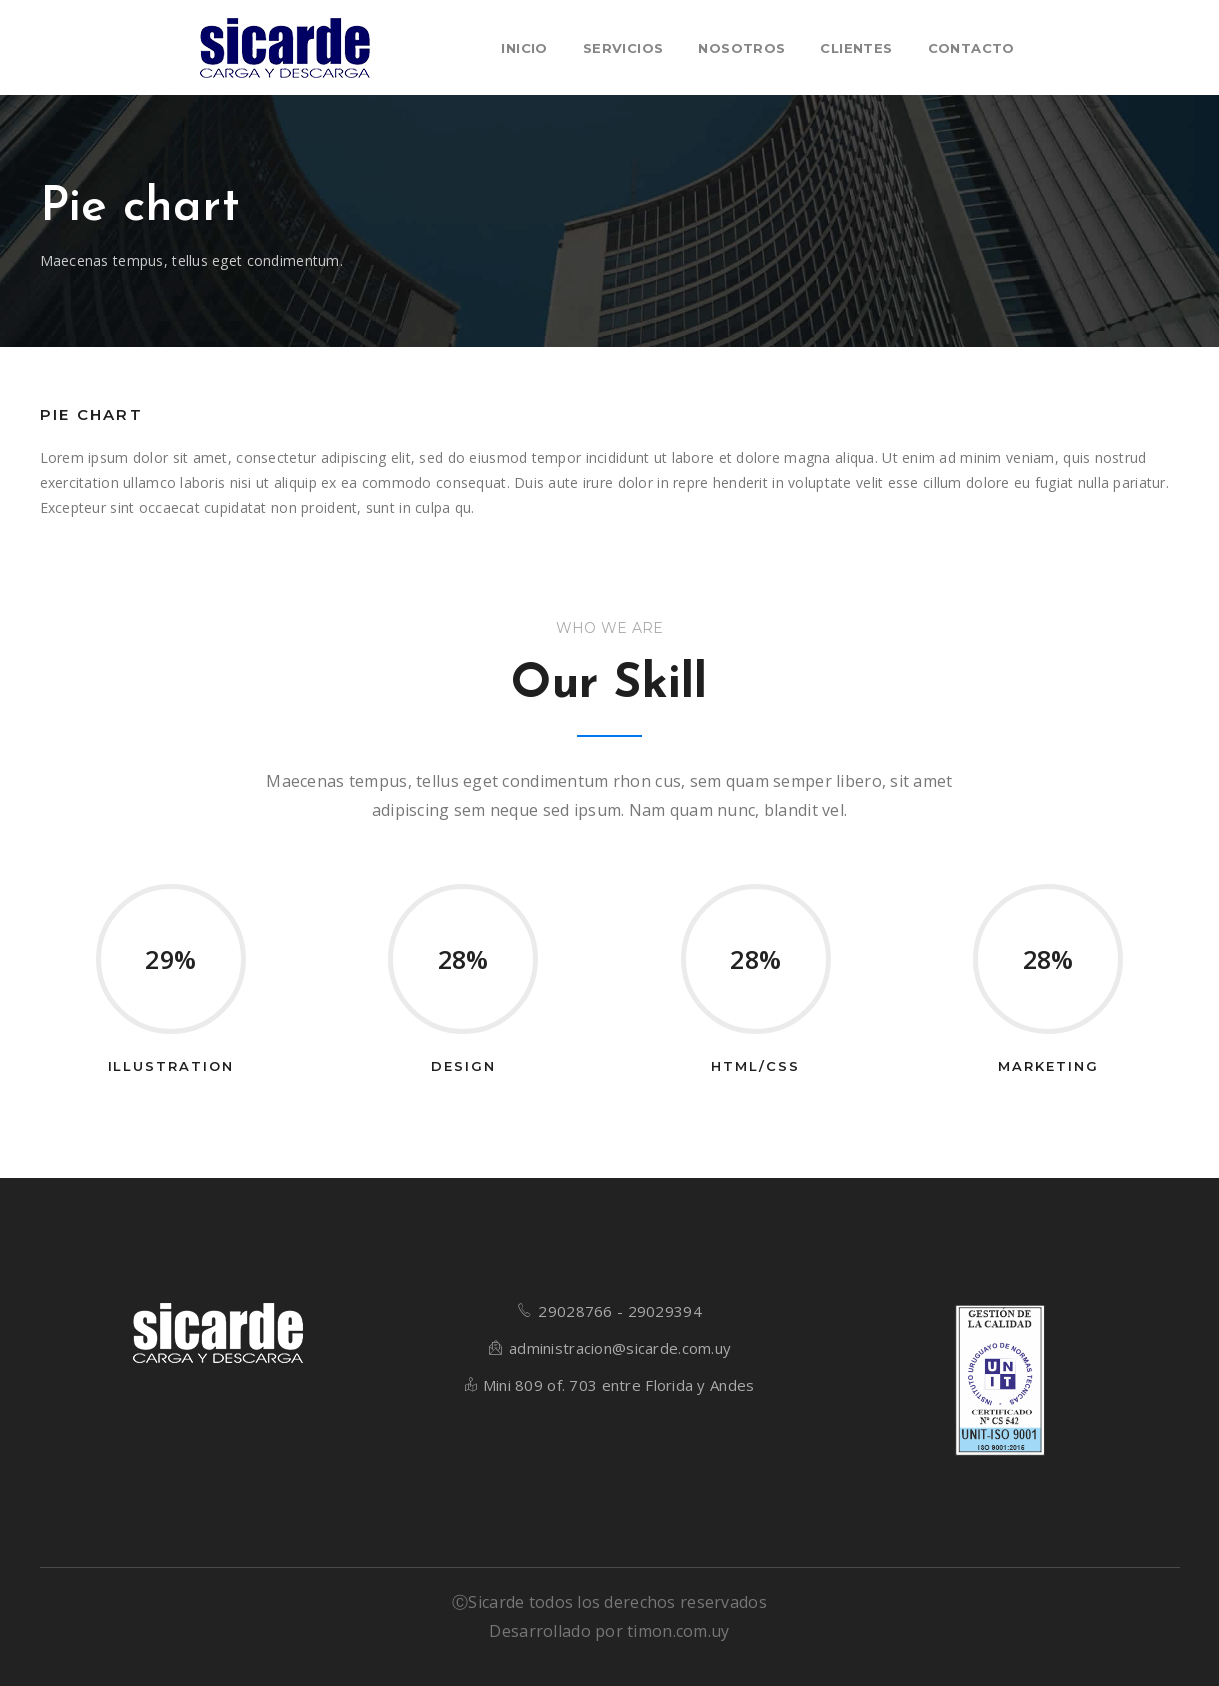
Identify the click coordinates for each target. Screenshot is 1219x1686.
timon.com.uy (678, 1631)
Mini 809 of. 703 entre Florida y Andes (619, 1385)
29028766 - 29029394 (619, 1311)
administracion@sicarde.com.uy (620, 1348)
